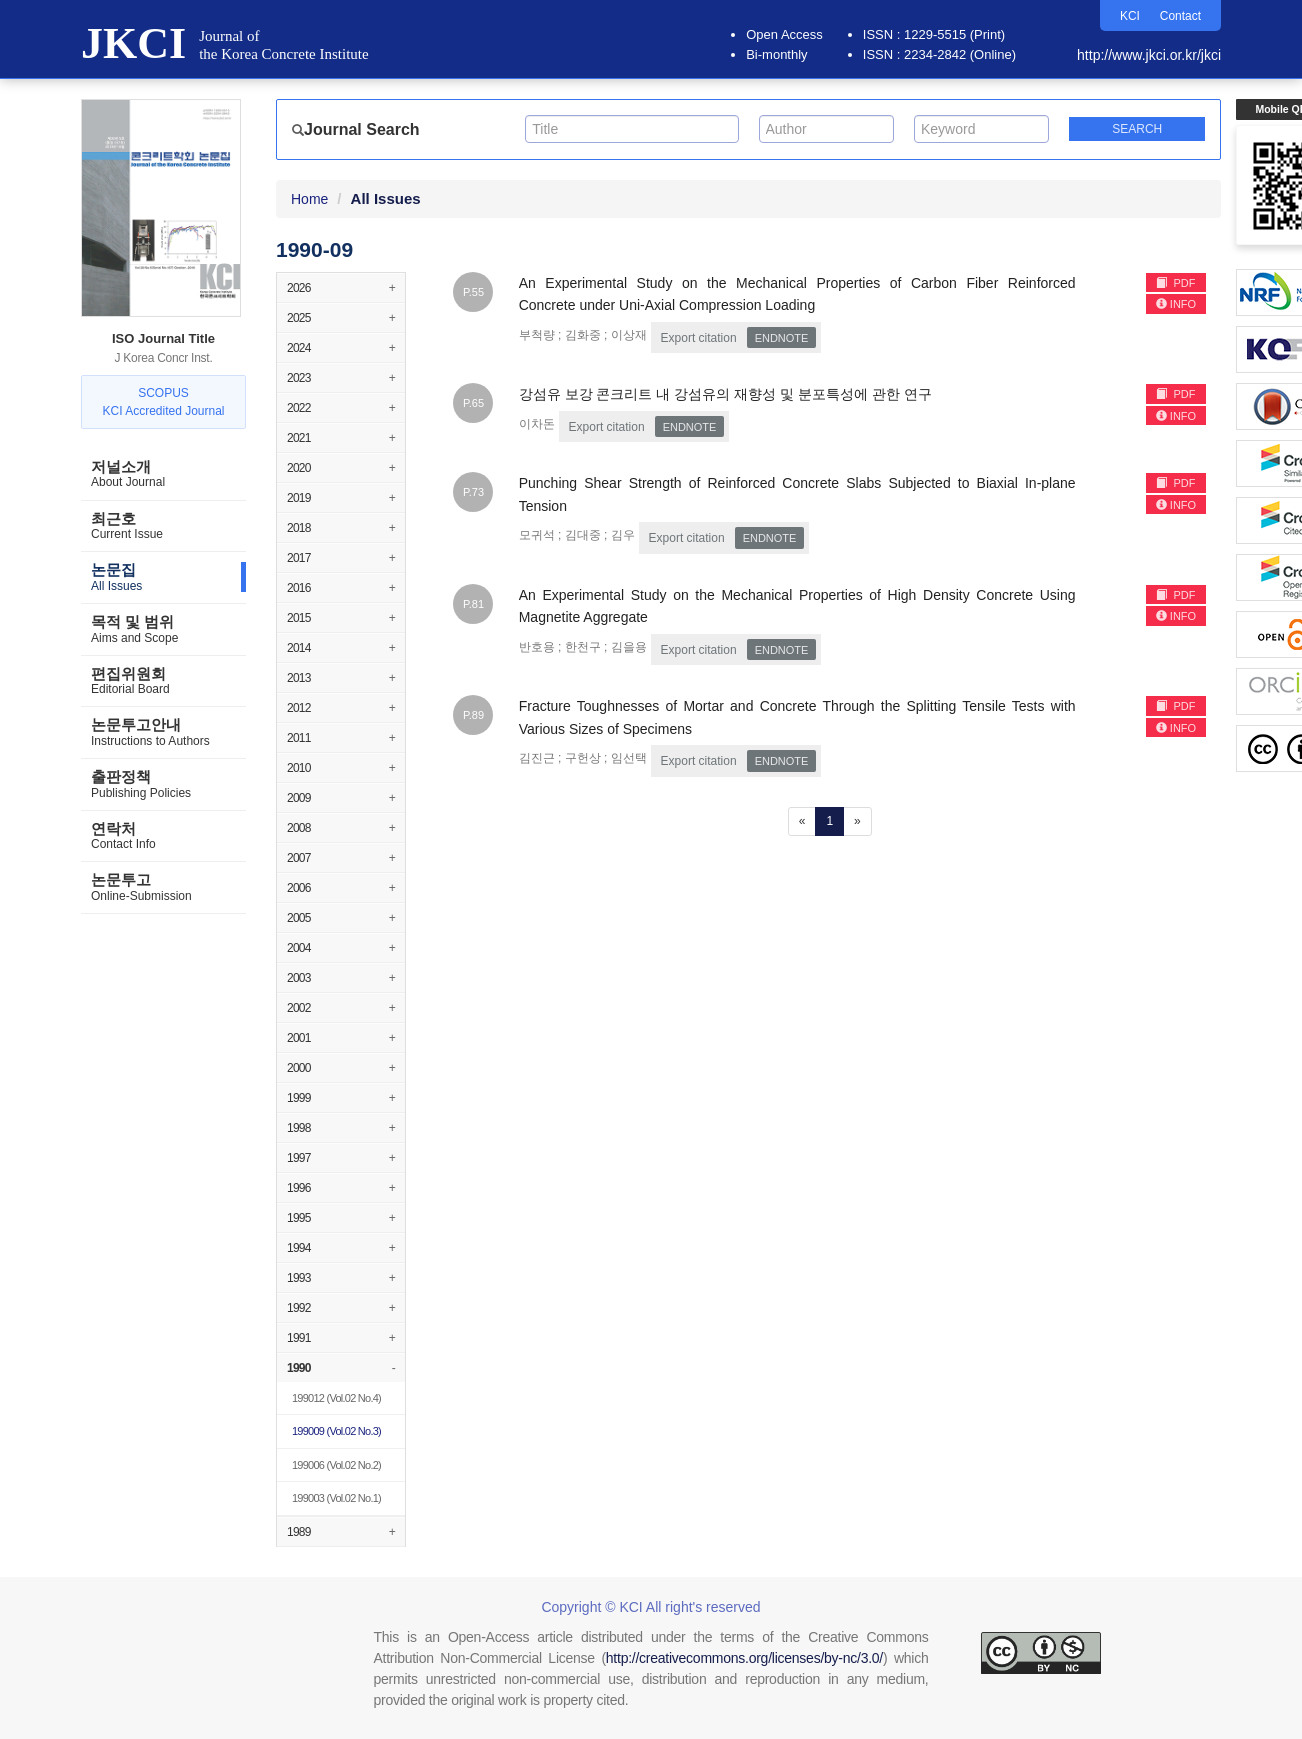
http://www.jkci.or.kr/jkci (1149, 55)
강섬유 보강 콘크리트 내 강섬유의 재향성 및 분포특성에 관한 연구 (725, 394)
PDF (1175, 283)
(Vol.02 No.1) (336, 1498)
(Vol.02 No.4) (336, 1398)
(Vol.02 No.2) (336, 1465)
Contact (1180, 16)
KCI (1130, 16)
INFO (1176, 304)
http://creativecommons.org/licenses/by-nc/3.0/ (744, 1658)
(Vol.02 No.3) (336, 1431)
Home (309, 199)
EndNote (782, 338)
